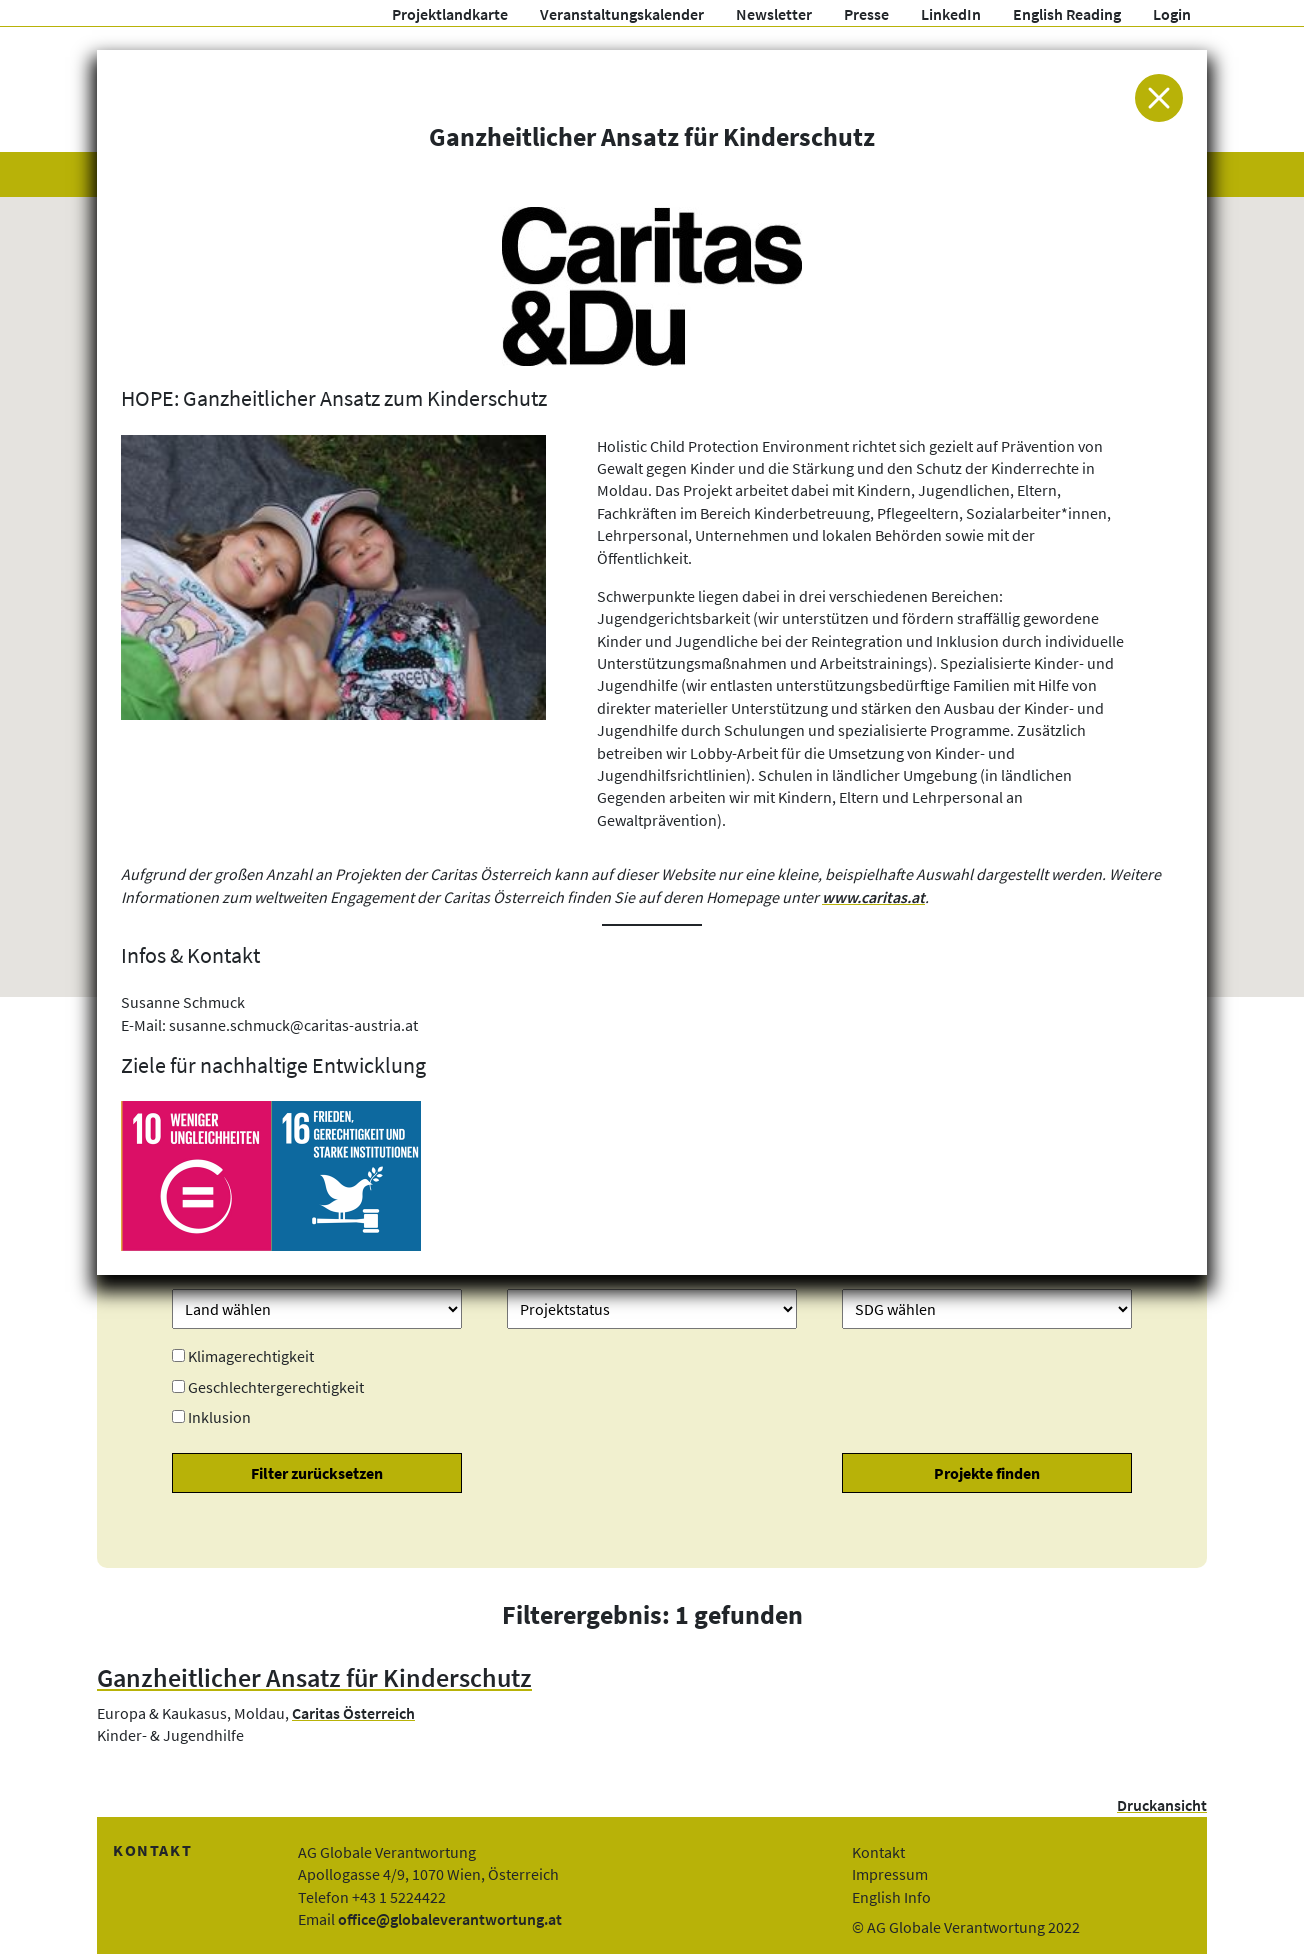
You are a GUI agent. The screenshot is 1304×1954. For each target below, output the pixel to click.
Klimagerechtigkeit (251, 1356)
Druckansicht (1162, 1805)
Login (1172, 14)
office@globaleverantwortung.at (450, 1919)
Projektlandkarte (450, 14)
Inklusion (219, 1417)
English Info (891, 1897)
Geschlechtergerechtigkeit (276, 1387)
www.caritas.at (873, 897)
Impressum (890, 1874)
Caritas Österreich (353, 1713)
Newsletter (774, 14)
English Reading (1067, 14)
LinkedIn (951, 14)
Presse (866, 14)
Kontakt (878, 1852)
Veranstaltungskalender (622, 14)
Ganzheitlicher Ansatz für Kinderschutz (314, 1678)
